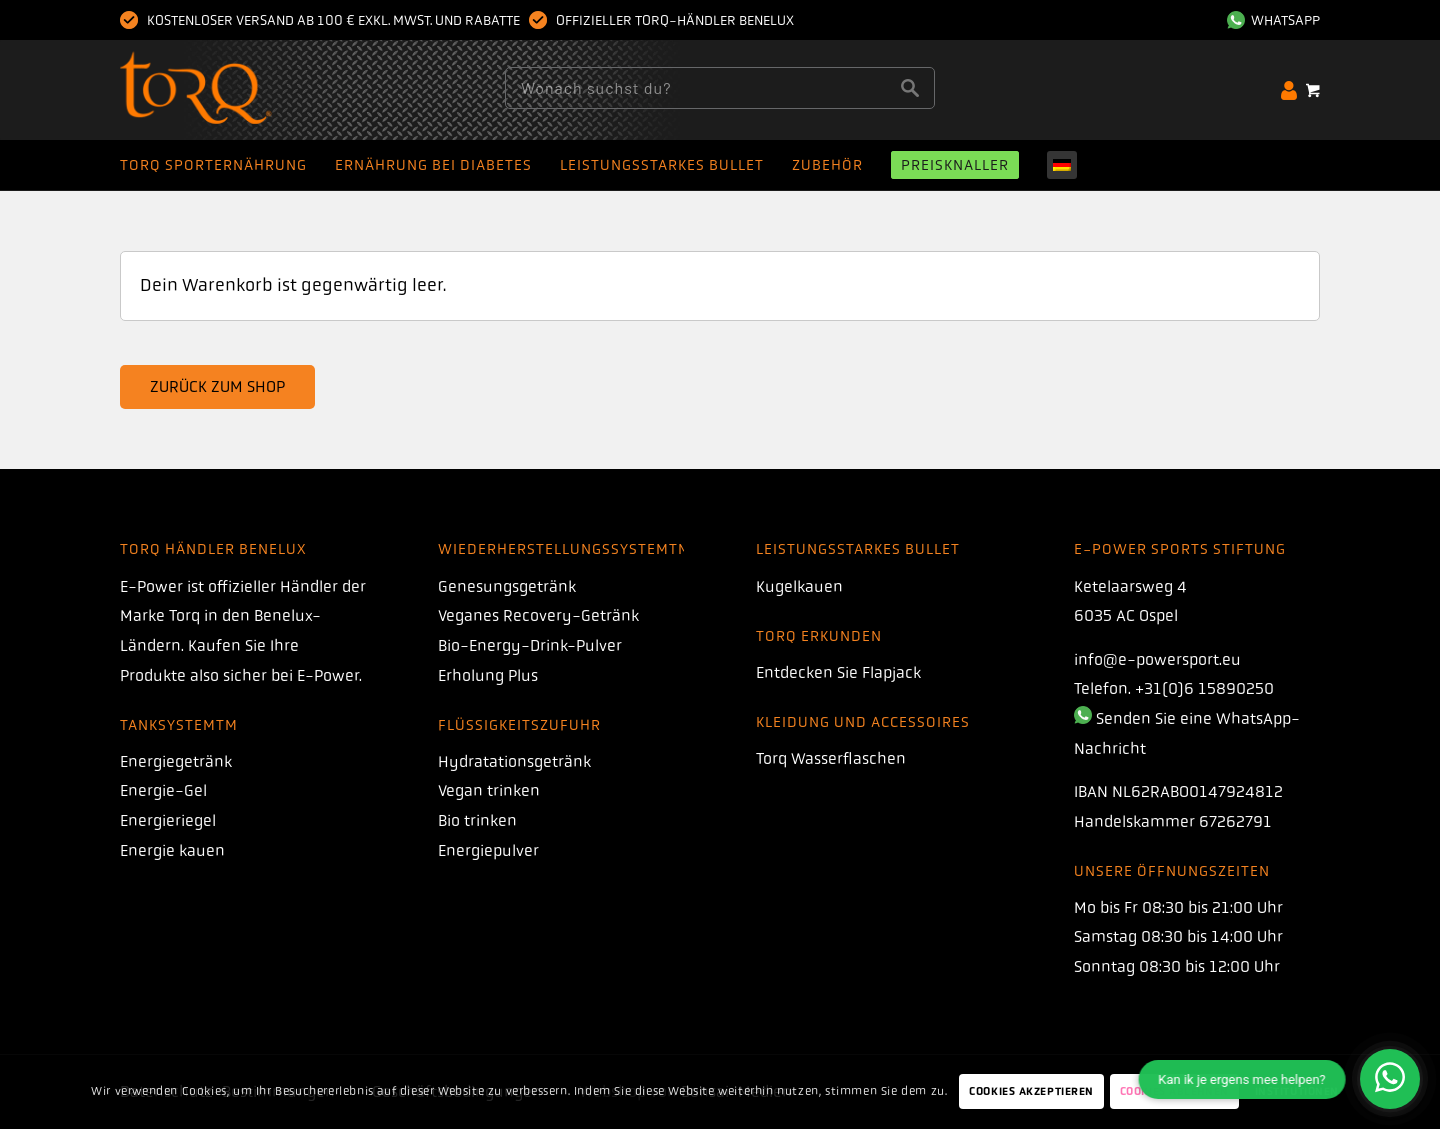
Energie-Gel (163, 790)
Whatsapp (1273, 20)
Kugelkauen (799, 586)
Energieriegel (168, 820)
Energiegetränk (176, 761)
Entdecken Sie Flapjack (838, 672)
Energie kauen (172, 850)
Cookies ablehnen (1174, 1091)
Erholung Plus (488, 675)
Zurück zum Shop (217, 386)
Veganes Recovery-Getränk (538, 615)
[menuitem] (1268, 20)
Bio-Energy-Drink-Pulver (530, 645)
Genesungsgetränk (507, 586)
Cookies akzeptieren (1031, 1091)
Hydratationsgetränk (514, 761)
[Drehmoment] (234, 90)
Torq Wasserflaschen (831, 758)
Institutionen (1297, 1091)
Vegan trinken (489, 790)
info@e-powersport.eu (1157, 659)
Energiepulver (488, 850)
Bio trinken (477, 820)
